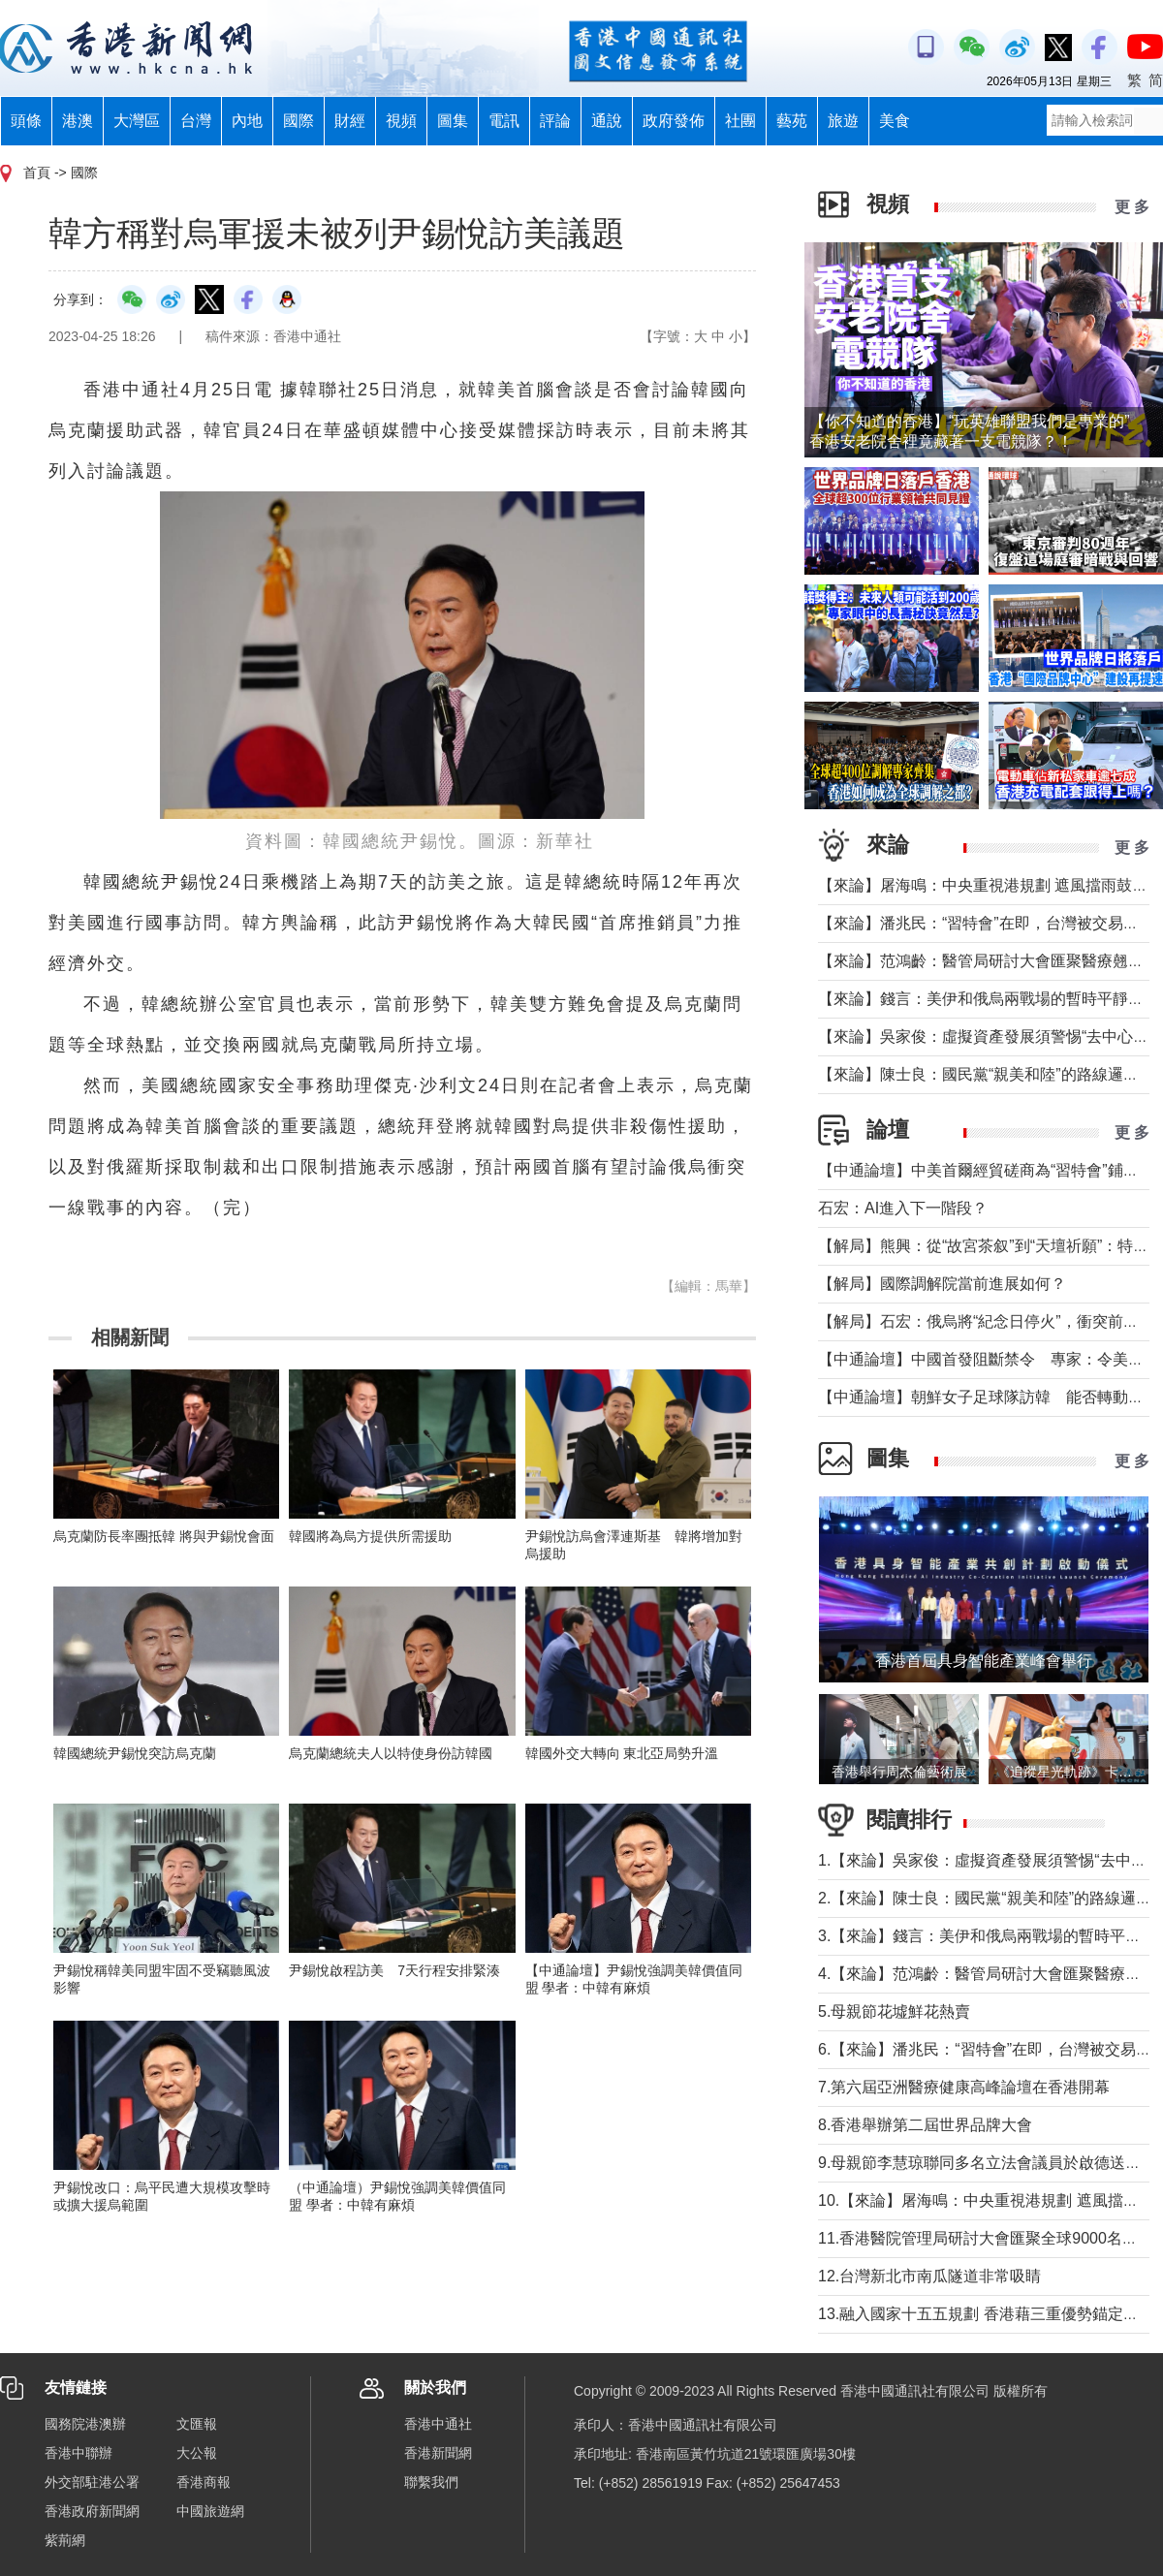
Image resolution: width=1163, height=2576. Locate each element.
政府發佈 (674, 120)
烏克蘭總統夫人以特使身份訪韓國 (390, 1753)
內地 (247, 120)
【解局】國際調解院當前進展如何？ (942, 1283)
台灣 (195, 120)
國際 (298, 120)
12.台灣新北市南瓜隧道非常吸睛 (929, 2276)
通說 (606, 120)
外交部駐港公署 (92, 2482)
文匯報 (196, 2424)
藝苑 (791, 120)
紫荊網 (65, 2540)
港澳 (77, 120)
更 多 (1132, 207)
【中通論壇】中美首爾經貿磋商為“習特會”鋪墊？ (986, 1170)
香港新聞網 (438, 2453)
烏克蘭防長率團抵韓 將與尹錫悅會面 (163, 1536)
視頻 (401, 120)
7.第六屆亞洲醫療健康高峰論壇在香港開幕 (964, 2087)
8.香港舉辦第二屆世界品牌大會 (925, 2125)
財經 (349, 120)
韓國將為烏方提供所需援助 (370, 1536)
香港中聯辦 (78, 2453)
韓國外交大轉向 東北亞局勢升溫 (622, 1753)
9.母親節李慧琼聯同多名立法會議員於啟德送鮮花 (987, 2162)
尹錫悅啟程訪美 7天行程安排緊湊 (394, 1970)
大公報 (196, 2453)
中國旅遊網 (210, 2511)
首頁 (36, 172)
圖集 (452, 120)
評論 (555, 120)
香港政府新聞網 (92, 2511)
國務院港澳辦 (85, 2424)
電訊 (503, 120)
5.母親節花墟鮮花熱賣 (894, 2011)
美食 (894, 120)
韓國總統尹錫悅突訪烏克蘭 (134, 1753)
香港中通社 (438, 2424)
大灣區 (136, 120)
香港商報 (203, 2482)
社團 (740, 120)
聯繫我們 (431, 2482)
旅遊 (843, 120)
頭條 (26, 120)
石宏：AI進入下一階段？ (903, 1208)
